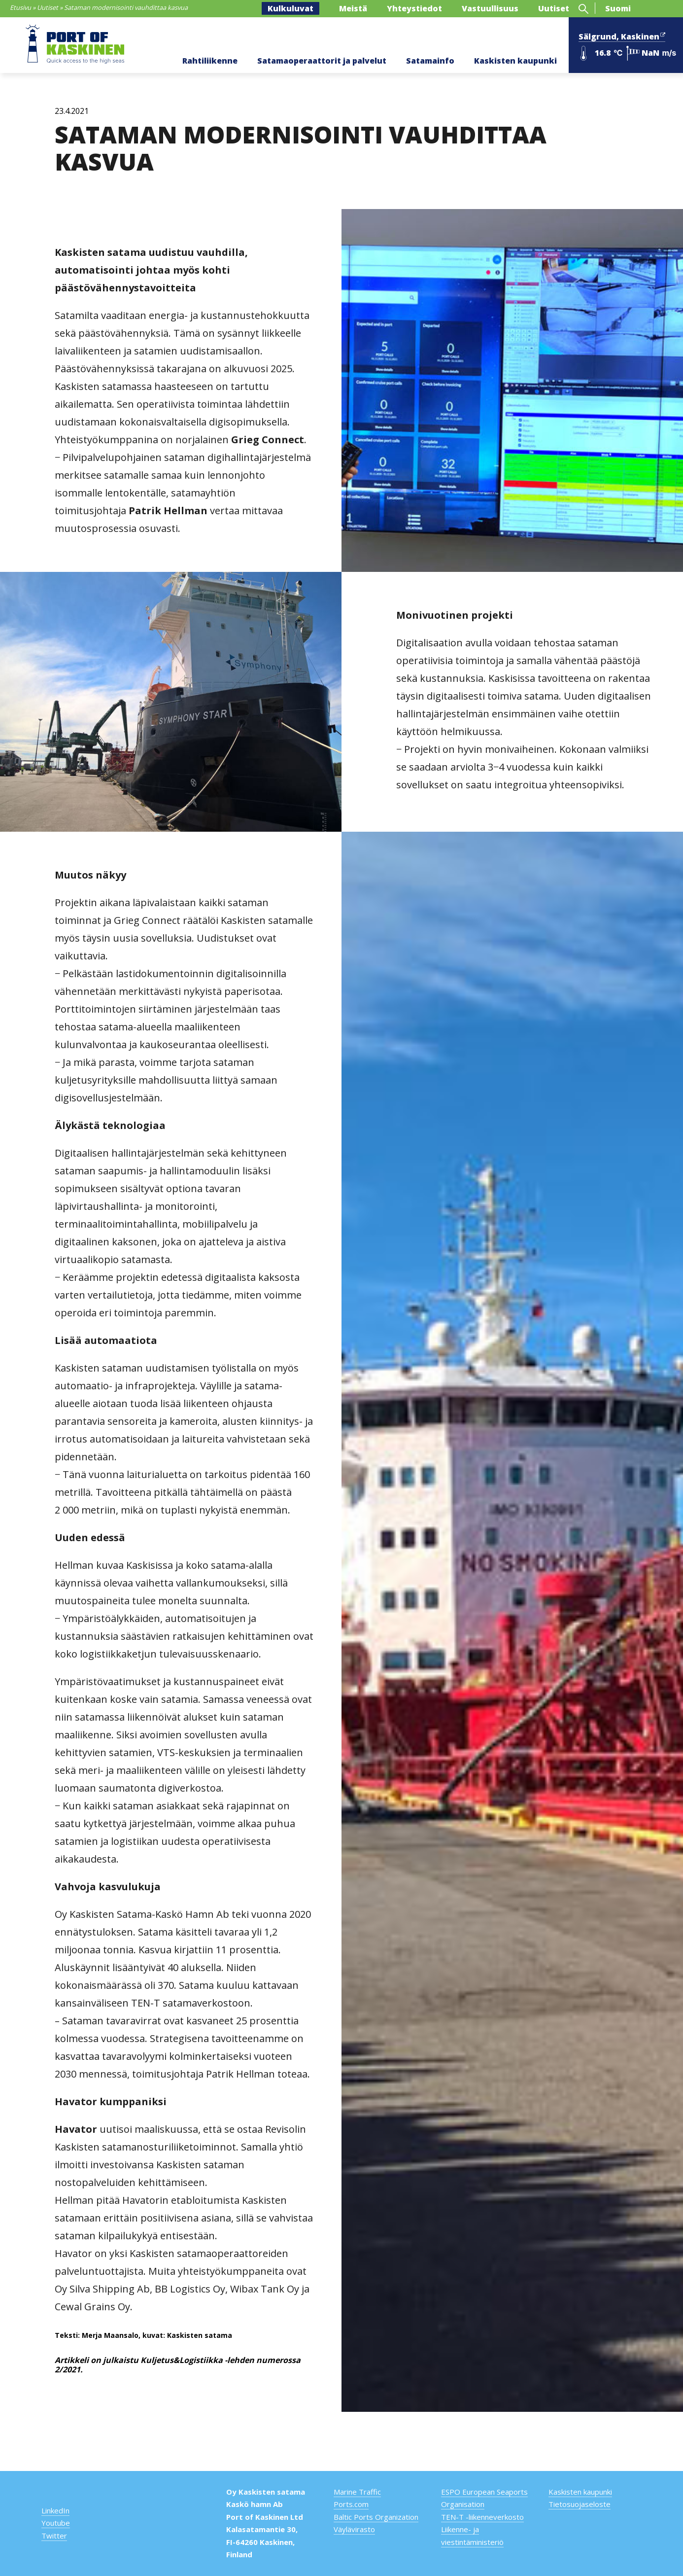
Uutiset (47, 7)
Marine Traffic (357, 2492)
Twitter (54, 2536)
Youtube (55, 2523)
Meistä (353, 8)
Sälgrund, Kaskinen (622, 35)
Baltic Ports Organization (376, 2517)
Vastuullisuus (490, 8)
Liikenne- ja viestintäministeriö (472, 2535)
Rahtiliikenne (210, 60)
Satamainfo (430, 60)
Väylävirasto (354, 2529)
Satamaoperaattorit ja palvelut (321, 60)
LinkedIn (55, 2510)
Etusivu (20, 7)
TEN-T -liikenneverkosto (482, 2517)
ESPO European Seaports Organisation (484, 2498)
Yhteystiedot (414, 8)
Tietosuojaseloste (579, 2504)
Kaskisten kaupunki (515, 60)
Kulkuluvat (290, 8)
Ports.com (351, 2504)
